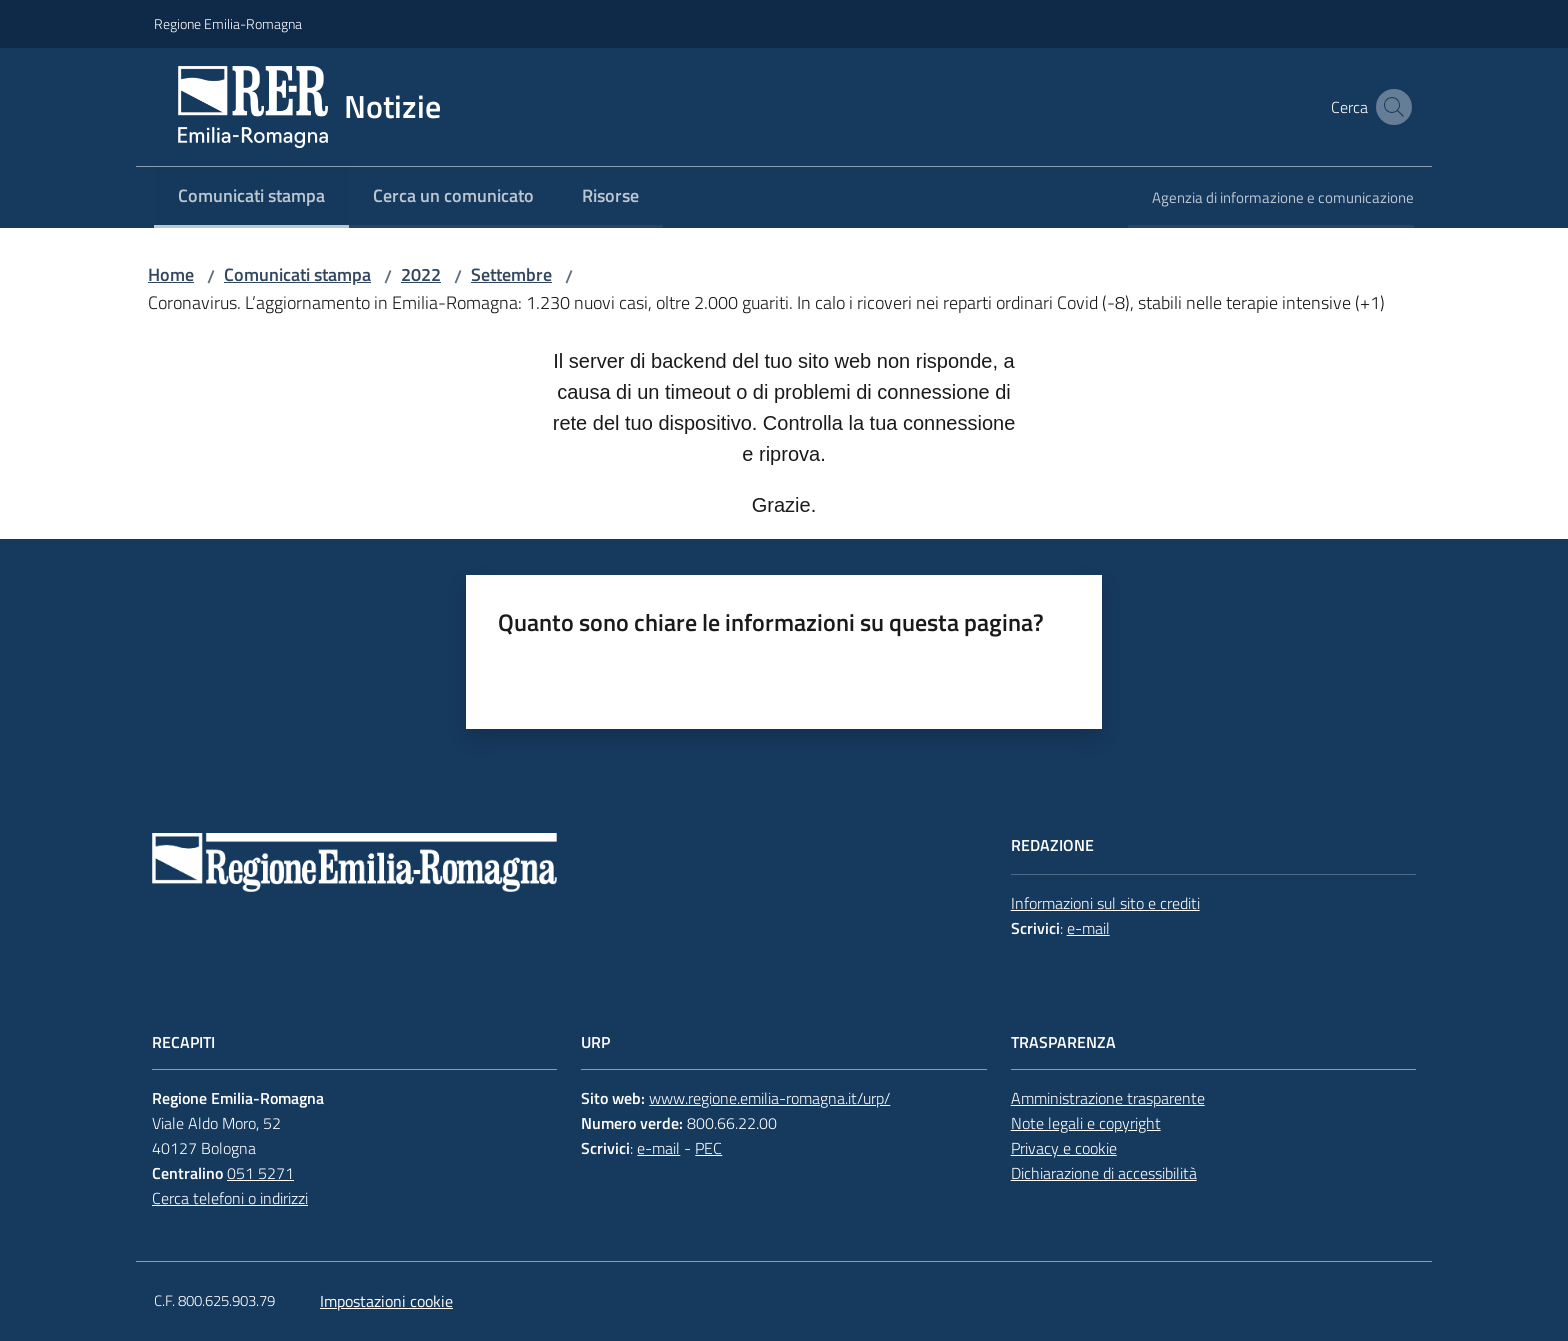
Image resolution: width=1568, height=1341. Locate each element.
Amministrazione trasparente (1108, 1098)
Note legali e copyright (1086, 1123)
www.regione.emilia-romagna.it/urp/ (769, 1098)
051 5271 (260, 1173)
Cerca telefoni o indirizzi (230, 1198)
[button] (1390, 107)
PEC (708, 1148)
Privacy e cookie (1064, 1148)
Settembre (511, 274)
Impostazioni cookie (386, 1301)
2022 (421, 274)
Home (171, 274)
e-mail (1088, 928)
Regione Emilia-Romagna (228, 23)
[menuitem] (251, 197)
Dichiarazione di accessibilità (1104, 1173)
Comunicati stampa (297, 274)
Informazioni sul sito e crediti (1105, 903)
